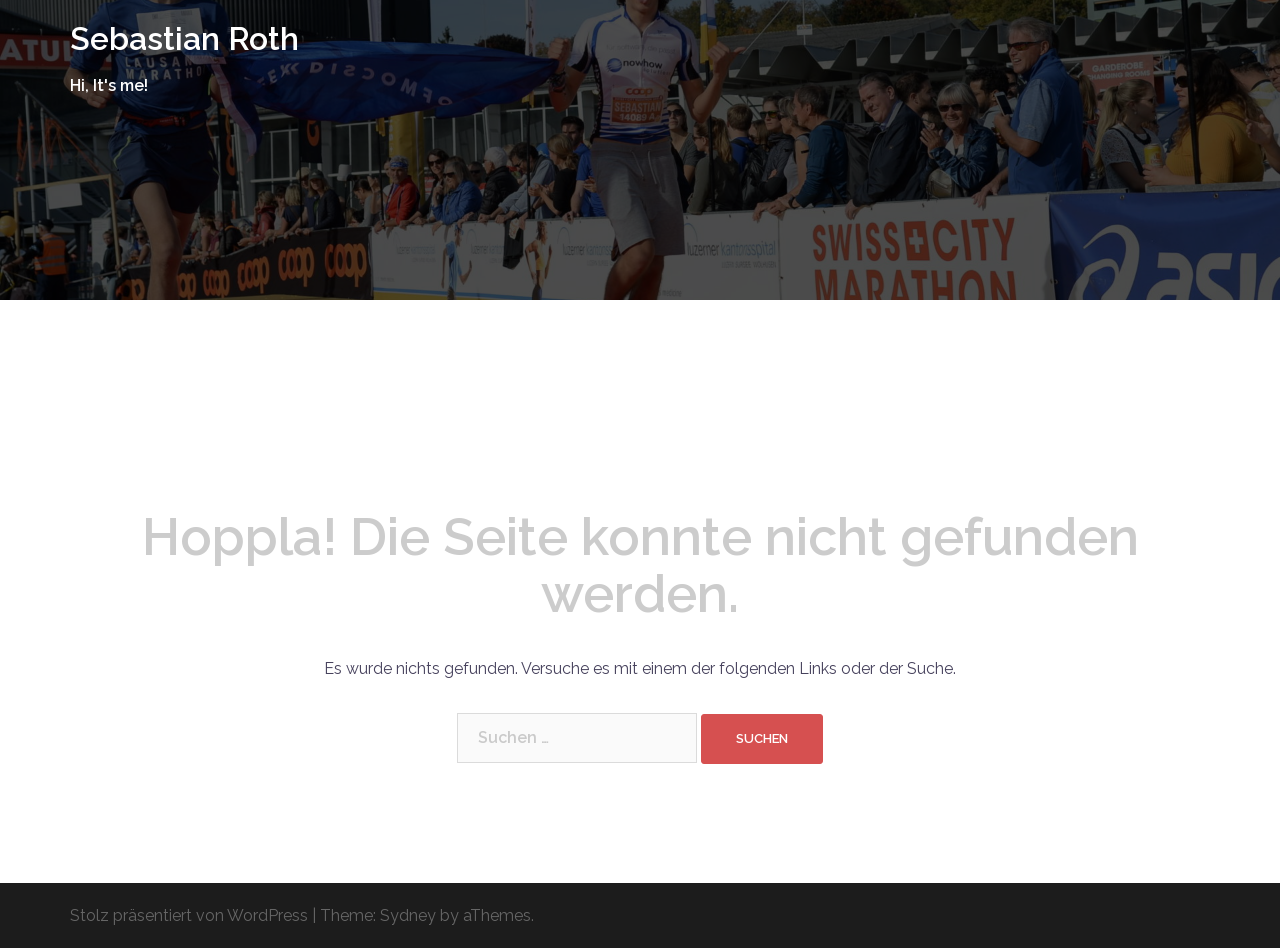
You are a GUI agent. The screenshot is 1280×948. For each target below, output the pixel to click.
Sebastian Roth (184, 38)
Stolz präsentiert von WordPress (189, 915)
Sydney (408, 915)
